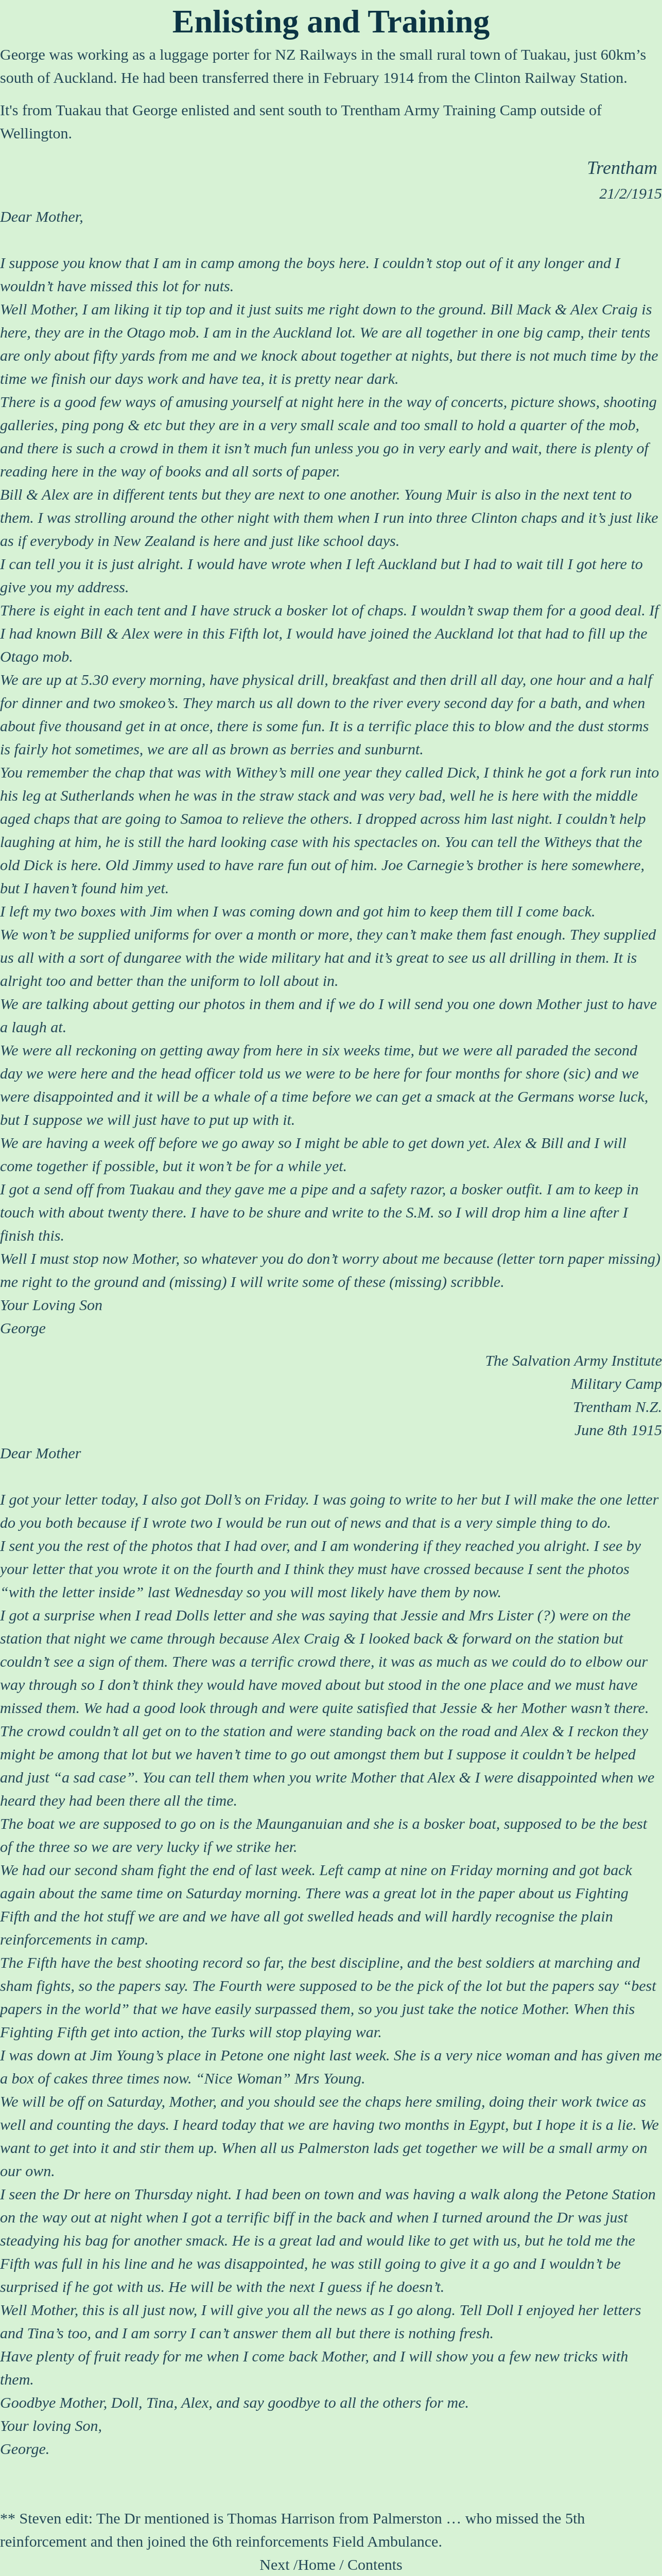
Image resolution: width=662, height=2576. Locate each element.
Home (316, 2564)
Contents (375, 2564)
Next (274, 2564)
